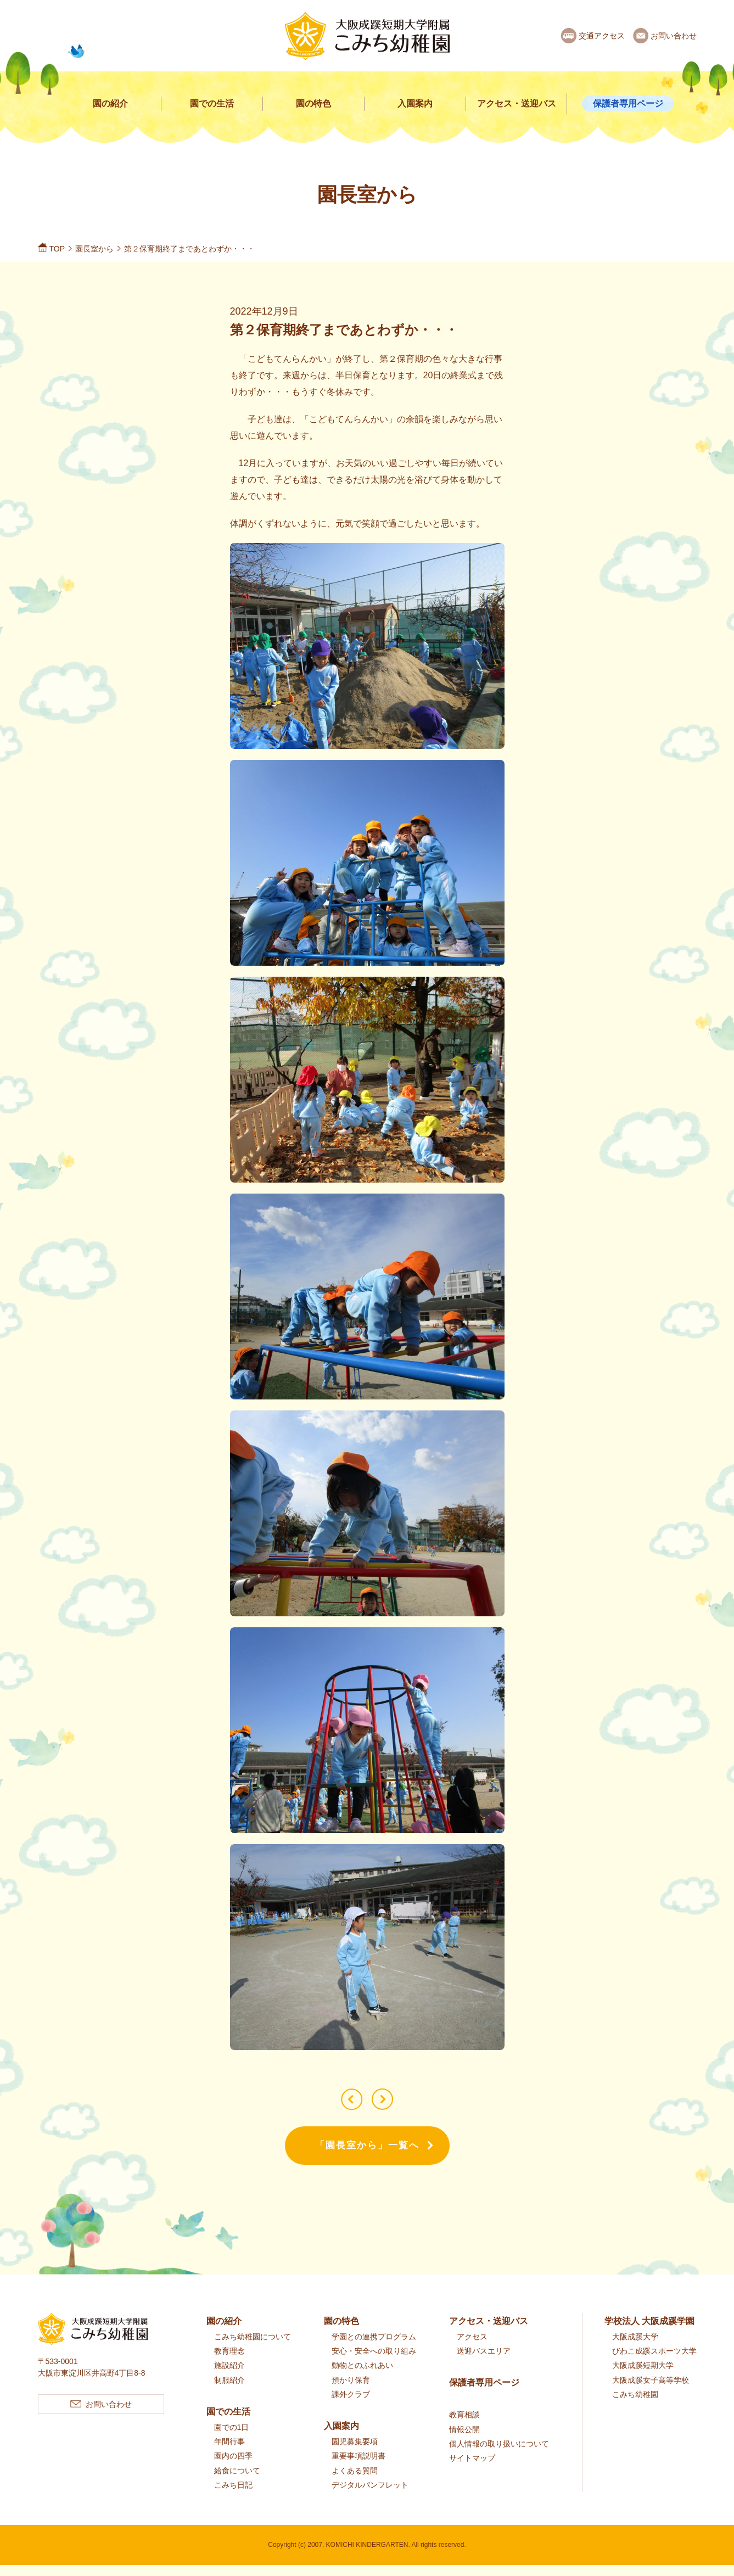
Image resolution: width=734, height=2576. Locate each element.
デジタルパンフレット (370, 2496)
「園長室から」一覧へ (367, 2157)
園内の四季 (233, 2467)
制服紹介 (229, 2391)
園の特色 (313, 103)
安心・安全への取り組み (374, 2362)
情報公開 (464, 2440)
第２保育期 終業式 (346, 2104)
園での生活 (212, 103)
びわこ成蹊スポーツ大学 (654, 2362)
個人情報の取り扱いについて (499, 2455)
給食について (237, 2481)
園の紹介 (110, 103)
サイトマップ (472, 2469)
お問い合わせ (674, 35)
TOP (57, 248)
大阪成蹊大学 (635, 2348)
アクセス (472, 2348)
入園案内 (415, 103)
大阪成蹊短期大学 (643, 2376)
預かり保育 (351, 2391)
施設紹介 (229, 2376)
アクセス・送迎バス (516, 103)
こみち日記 (233, 2496)
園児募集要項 (355, 2453)
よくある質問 (355, 2481)
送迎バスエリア (484, 2362)
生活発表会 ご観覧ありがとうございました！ (388, 2104)
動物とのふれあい (362, 2376)
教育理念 (229, 2362)
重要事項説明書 (358, 2467)
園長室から (94, 248)
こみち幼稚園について (252, 2348)
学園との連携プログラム (374, 2348)
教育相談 (464, 2426)
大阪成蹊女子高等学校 (650, 2391)
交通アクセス (602, 35)
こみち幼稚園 (635, 2405)
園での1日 (231, 2438)
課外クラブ (351, 2405)
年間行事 (229, 2453)
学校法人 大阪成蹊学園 (649, 2332)
